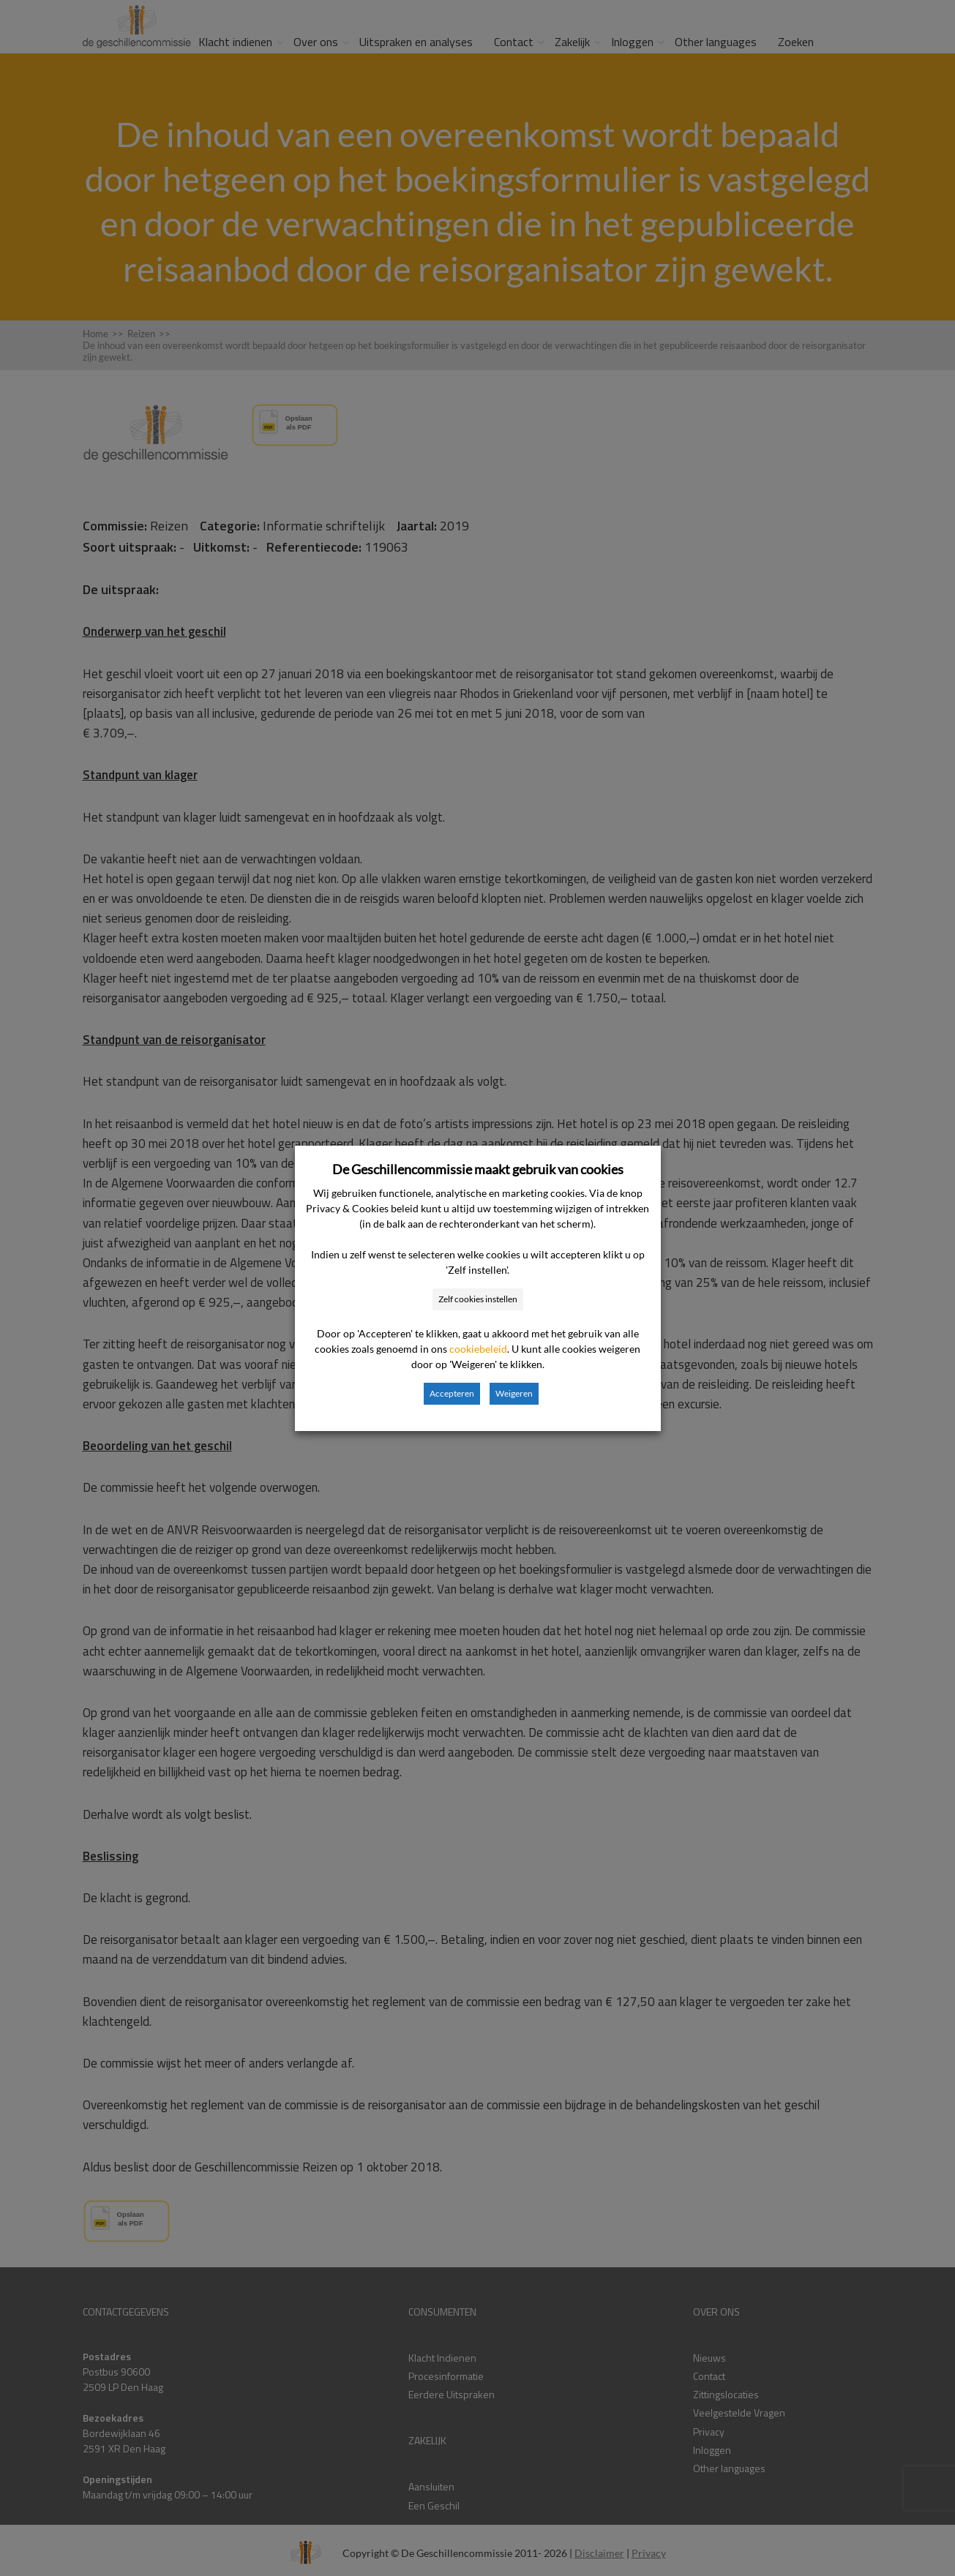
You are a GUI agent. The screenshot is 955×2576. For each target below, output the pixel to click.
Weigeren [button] (514, 1393)
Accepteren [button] (452, 1393)
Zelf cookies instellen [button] (477, 1298)
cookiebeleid (478, 1349)
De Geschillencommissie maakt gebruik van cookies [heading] (477, 1169)
